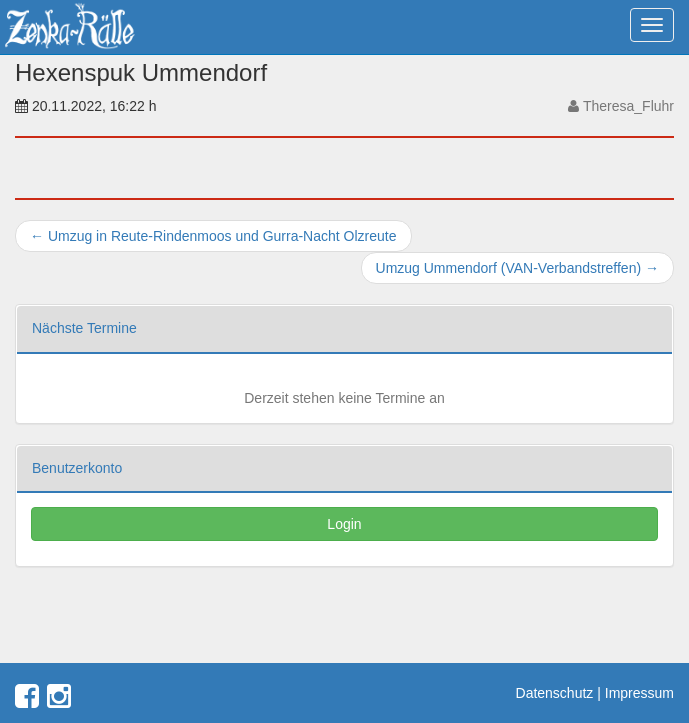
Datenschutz (555, 693)
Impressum (639, 693)
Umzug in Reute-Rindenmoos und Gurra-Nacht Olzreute (213, 236)
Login (344, 524)
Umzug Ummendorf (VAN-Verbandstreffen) (517, 268)
